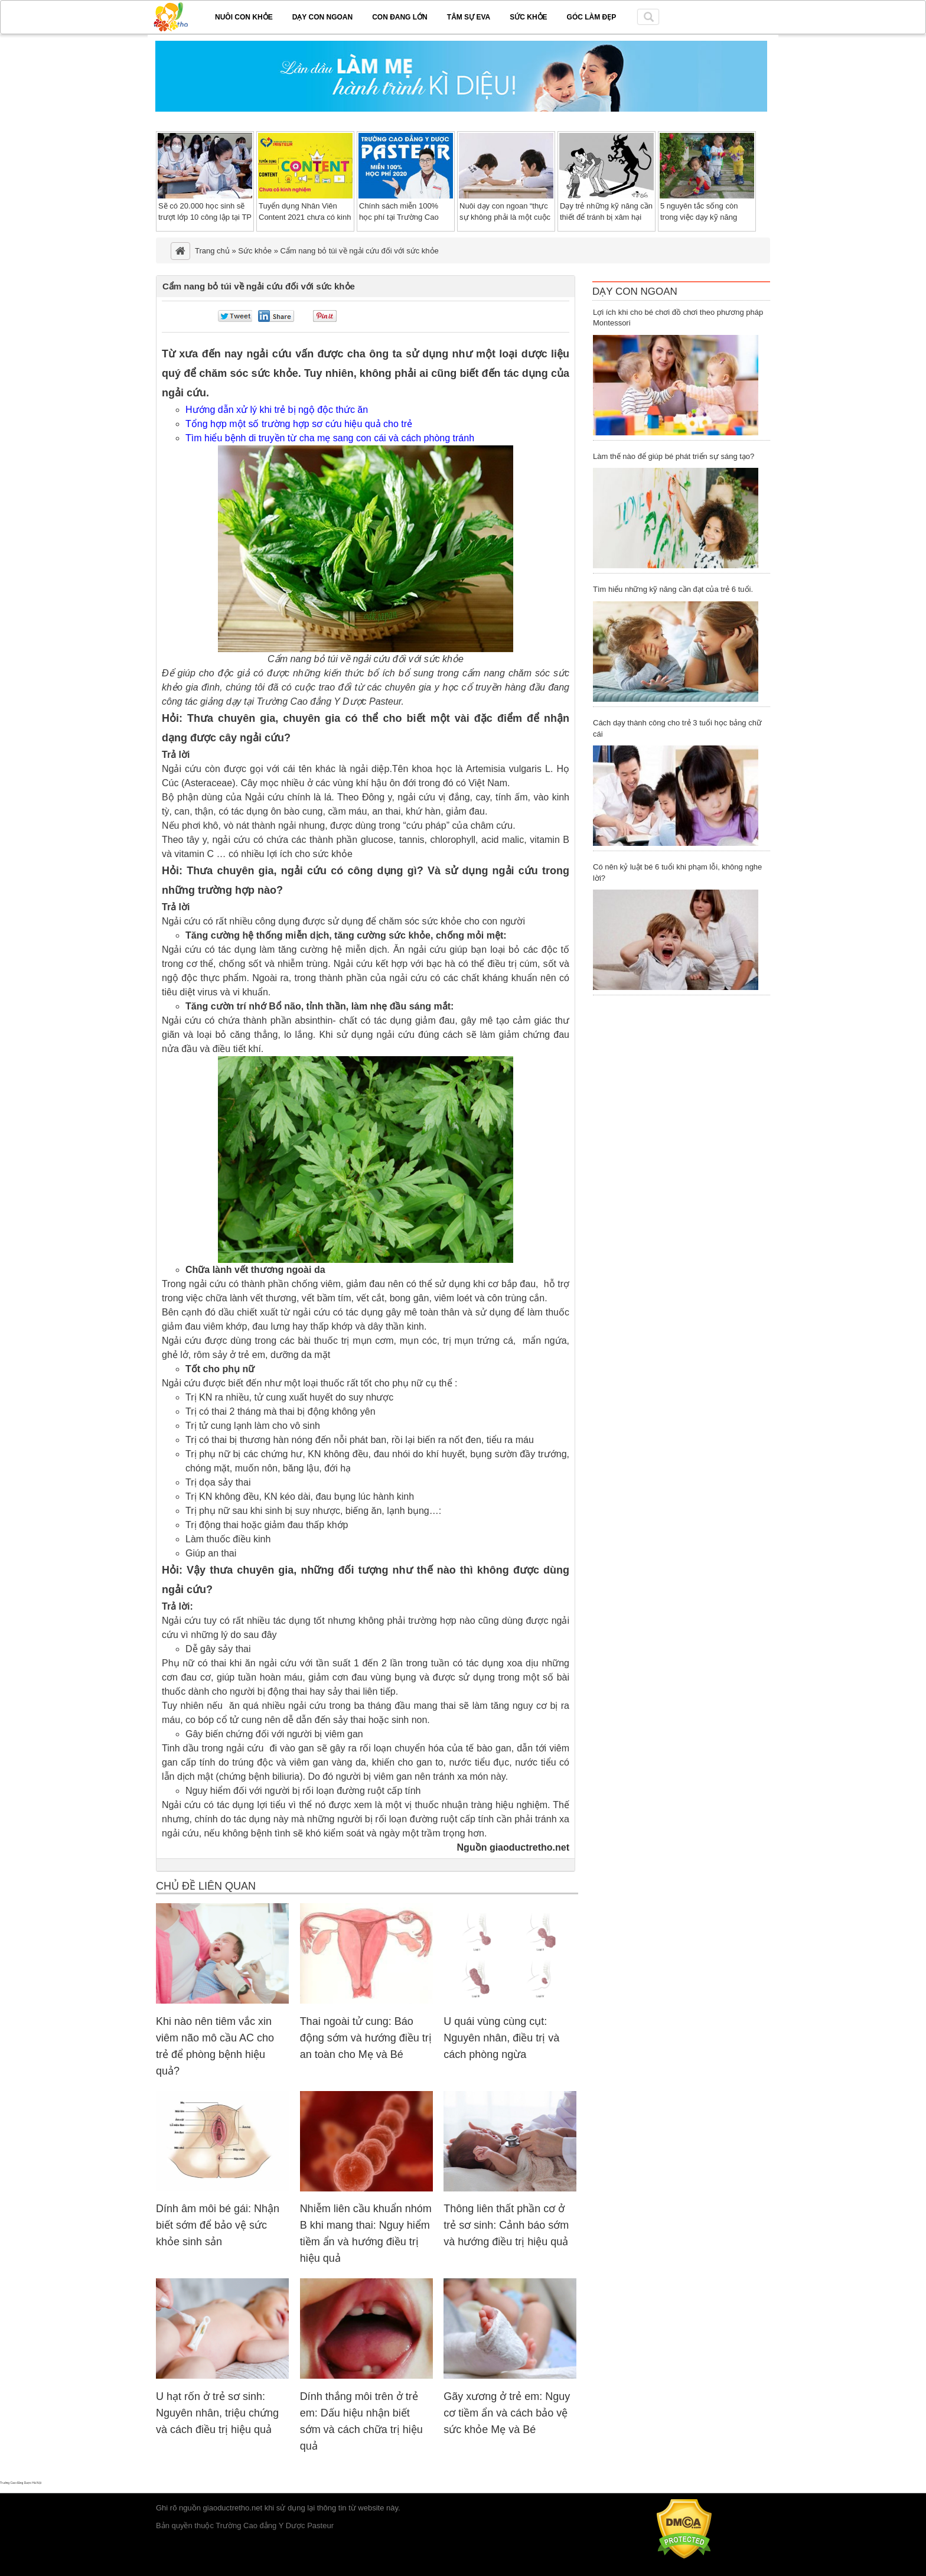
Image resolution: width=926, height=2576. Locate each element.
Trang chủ (212, 250)
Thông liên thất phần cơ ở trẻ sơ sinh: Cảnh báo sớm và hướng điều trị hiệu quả (506, 2225)
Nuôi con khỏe (244, 17)
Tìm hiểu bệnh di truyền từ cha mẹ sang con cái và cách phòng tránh (329, 438)
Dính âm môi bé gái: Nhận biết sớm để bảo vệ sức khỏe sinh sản (217, 2225)
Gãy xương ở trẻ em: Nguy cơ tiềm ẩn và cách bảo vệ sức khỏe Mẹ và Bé (507, 2413)
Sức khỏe (528, 17)
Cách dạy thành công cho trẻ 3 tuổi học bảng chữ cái (677, 728)
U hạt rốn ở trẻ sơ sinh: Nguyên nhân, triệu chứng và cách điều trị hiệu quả (217, 2413)
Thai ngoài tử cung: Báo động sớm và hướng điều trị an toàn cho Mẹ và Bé (366, 2037)
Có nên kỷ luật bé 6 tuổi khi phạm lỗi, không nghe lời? (677, 872)
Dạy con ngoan (322, 17)
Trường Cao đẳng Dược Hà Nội (20, 2482)
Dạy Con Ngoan (634, 291)
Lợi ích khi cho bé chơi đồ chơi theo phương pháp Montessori (678, 318)
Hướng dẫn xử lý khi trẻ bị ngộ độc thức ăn (276, 410)
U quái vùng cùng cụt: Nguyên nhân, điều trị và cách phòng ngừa (501, 2037)
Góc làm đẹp (592, 17)
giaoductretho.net (232, 2507)
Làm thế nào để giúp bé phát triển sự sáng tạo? (673, 456)
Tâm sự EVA (468, 17)
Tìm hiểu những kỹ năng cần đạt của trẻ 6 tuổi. (673, 589)
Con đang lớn (400, 17)
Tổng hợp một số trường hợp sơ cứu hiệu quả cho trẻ (298, 424)
